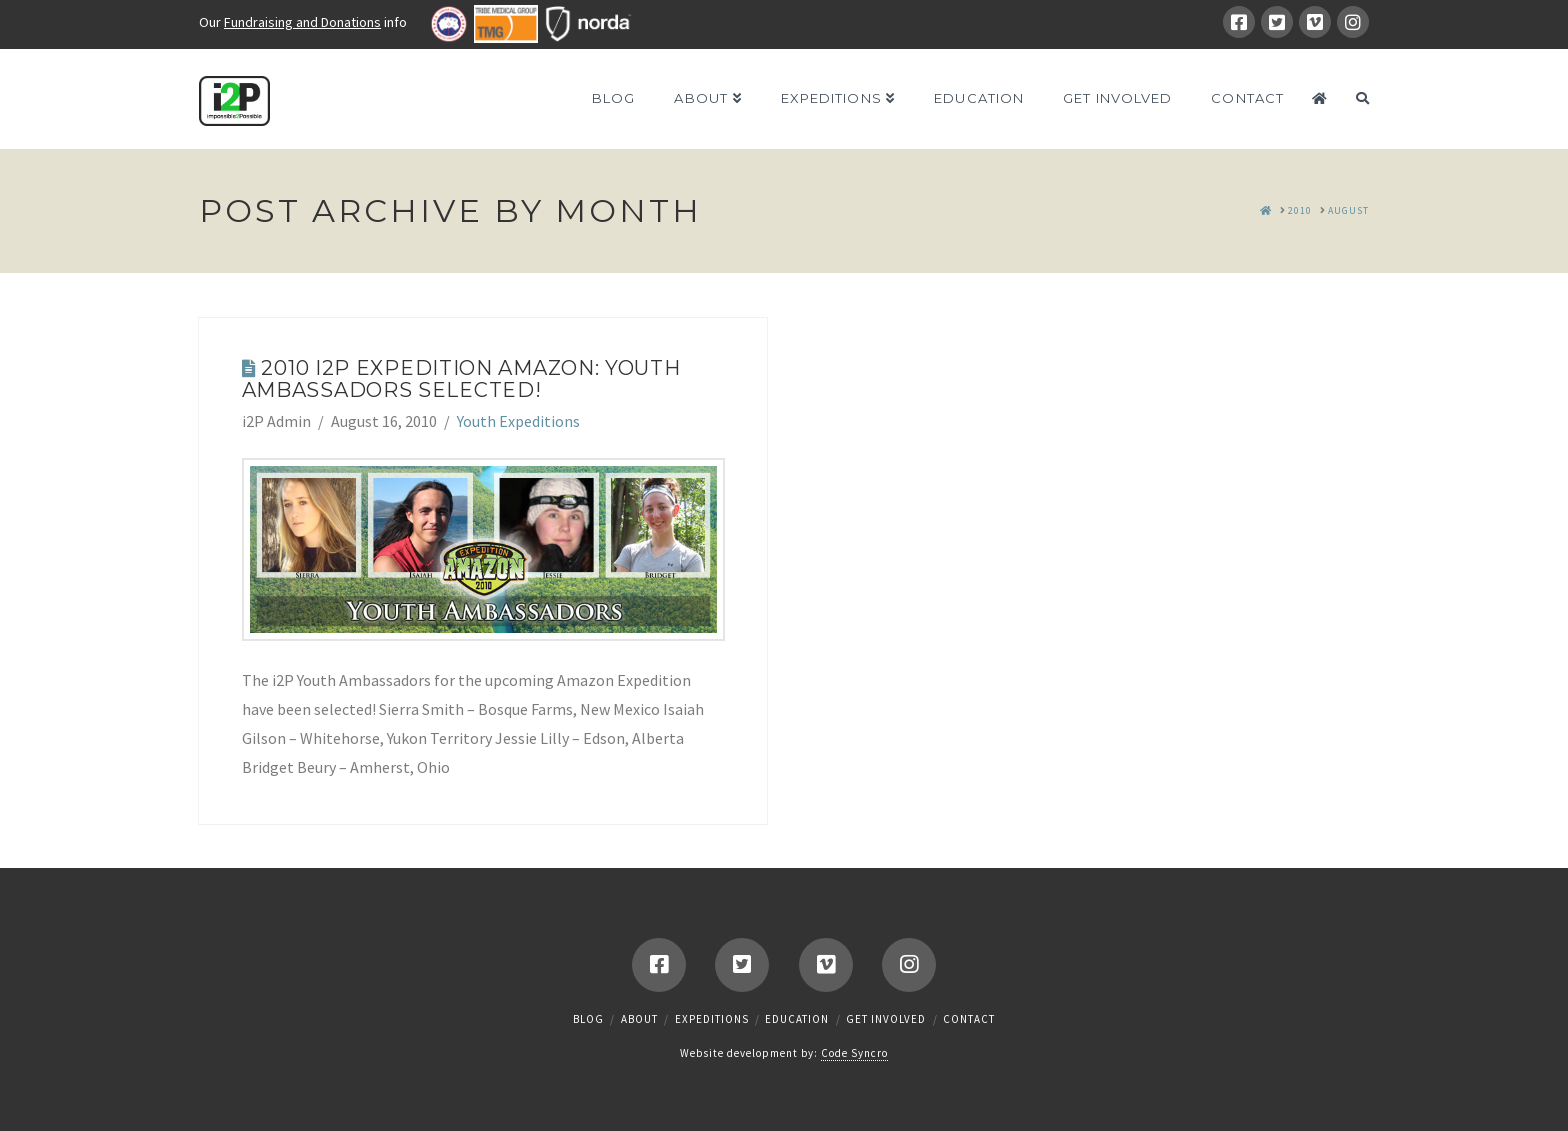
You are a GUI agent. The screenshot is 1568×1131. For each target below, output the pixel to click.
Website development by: (784, 1053)
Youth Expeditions (518, 421)
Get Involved (886, 1019)
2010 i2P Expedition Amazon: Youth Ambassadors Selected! (461, 379)
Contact (969, 1019)
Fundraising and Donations (302, 22)
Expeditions (712, 1019)
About (639, 1019)
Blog (588, 1019)
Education (797, 1019)
